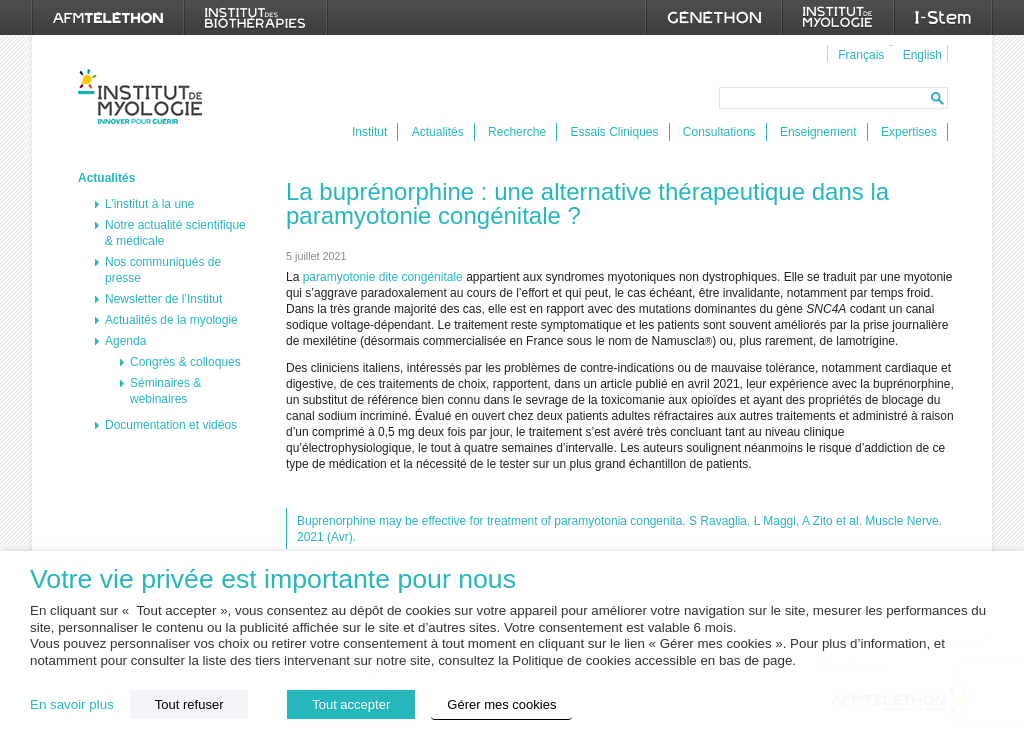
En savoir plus (72, 704)
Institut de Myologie (144, 96)
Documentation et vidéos (171, 425)
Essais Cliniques (614, 132)
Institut (369, 132)
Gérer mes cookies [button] (501, 704)
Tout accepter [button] (351, 704)
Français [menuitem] (861, 55)
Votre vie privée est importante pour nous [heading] (273, 579)
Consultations (719, 132)
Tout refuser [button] (189, 704)
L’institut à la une (149, 204)
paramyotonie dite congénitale (383, 277)
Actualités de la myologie (171, 320)
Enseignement (818, 132)
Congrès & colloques (185, 362)
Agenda (125, 341)
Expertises (909, 132)
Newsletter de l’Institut (163, 299)
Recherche (517, 132)
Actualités (438, 132)
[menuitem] (858, 54)
